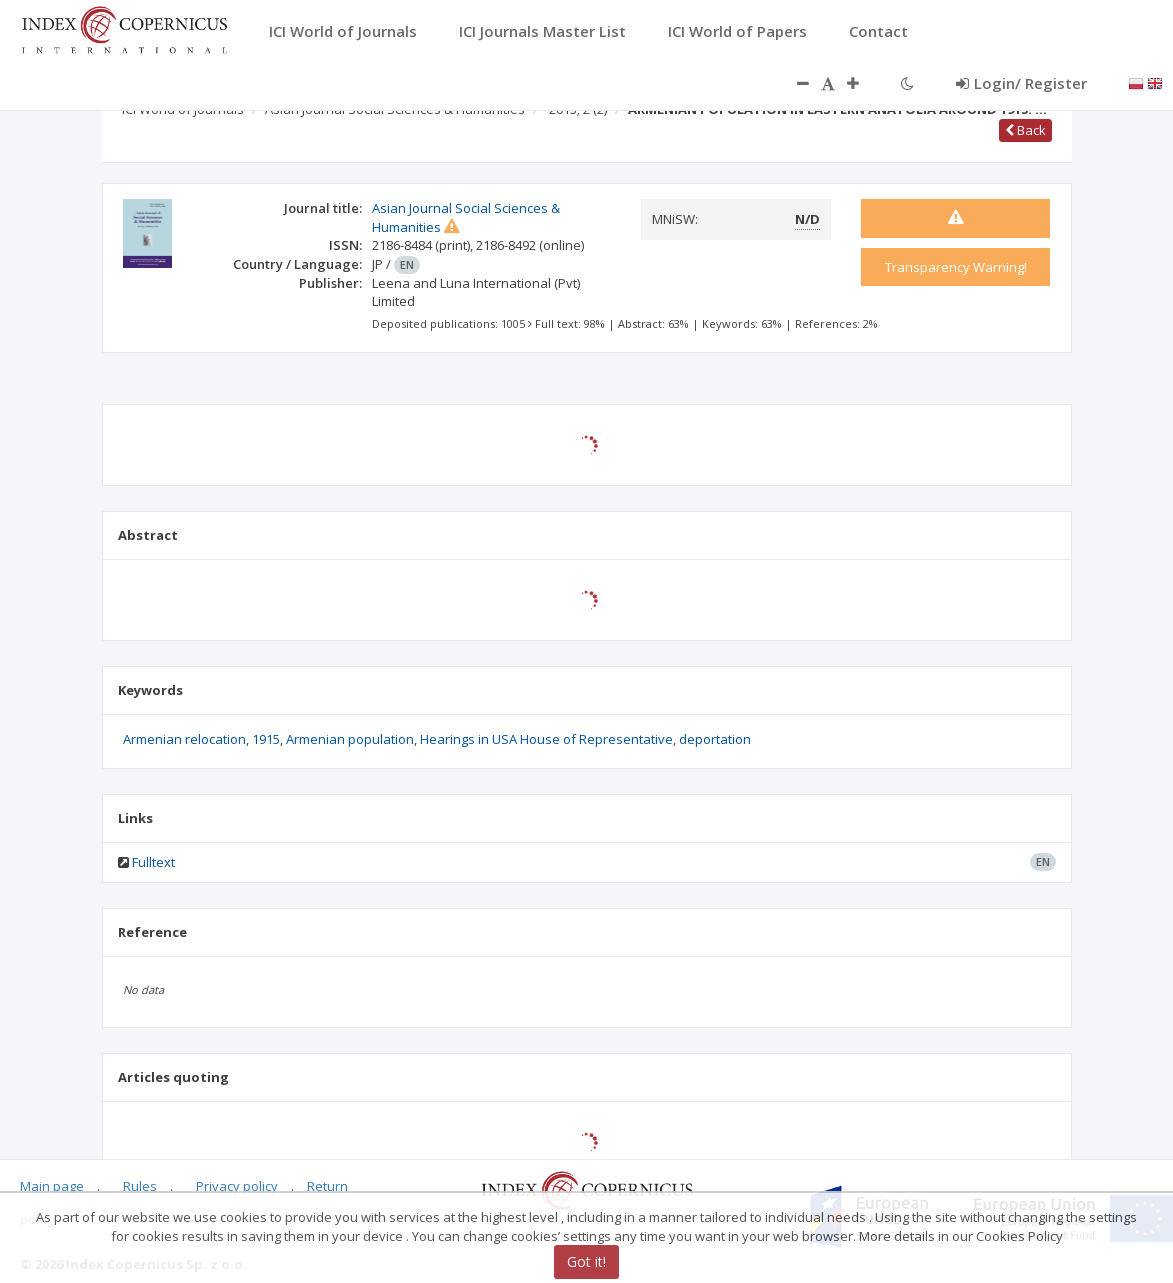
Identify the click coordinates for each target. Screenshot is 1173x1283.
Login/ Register (1021, 83)
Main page (52, 1186)
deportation (715, 739)
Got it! (586, 1261)
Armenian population (350, 739)
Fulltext (153, 862)
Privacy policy (237, 1186)
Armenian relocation (184, 739)
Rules (140, 1186)
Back (1025, 130)
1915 (266, 739)
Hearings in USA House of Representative (546, 739)
